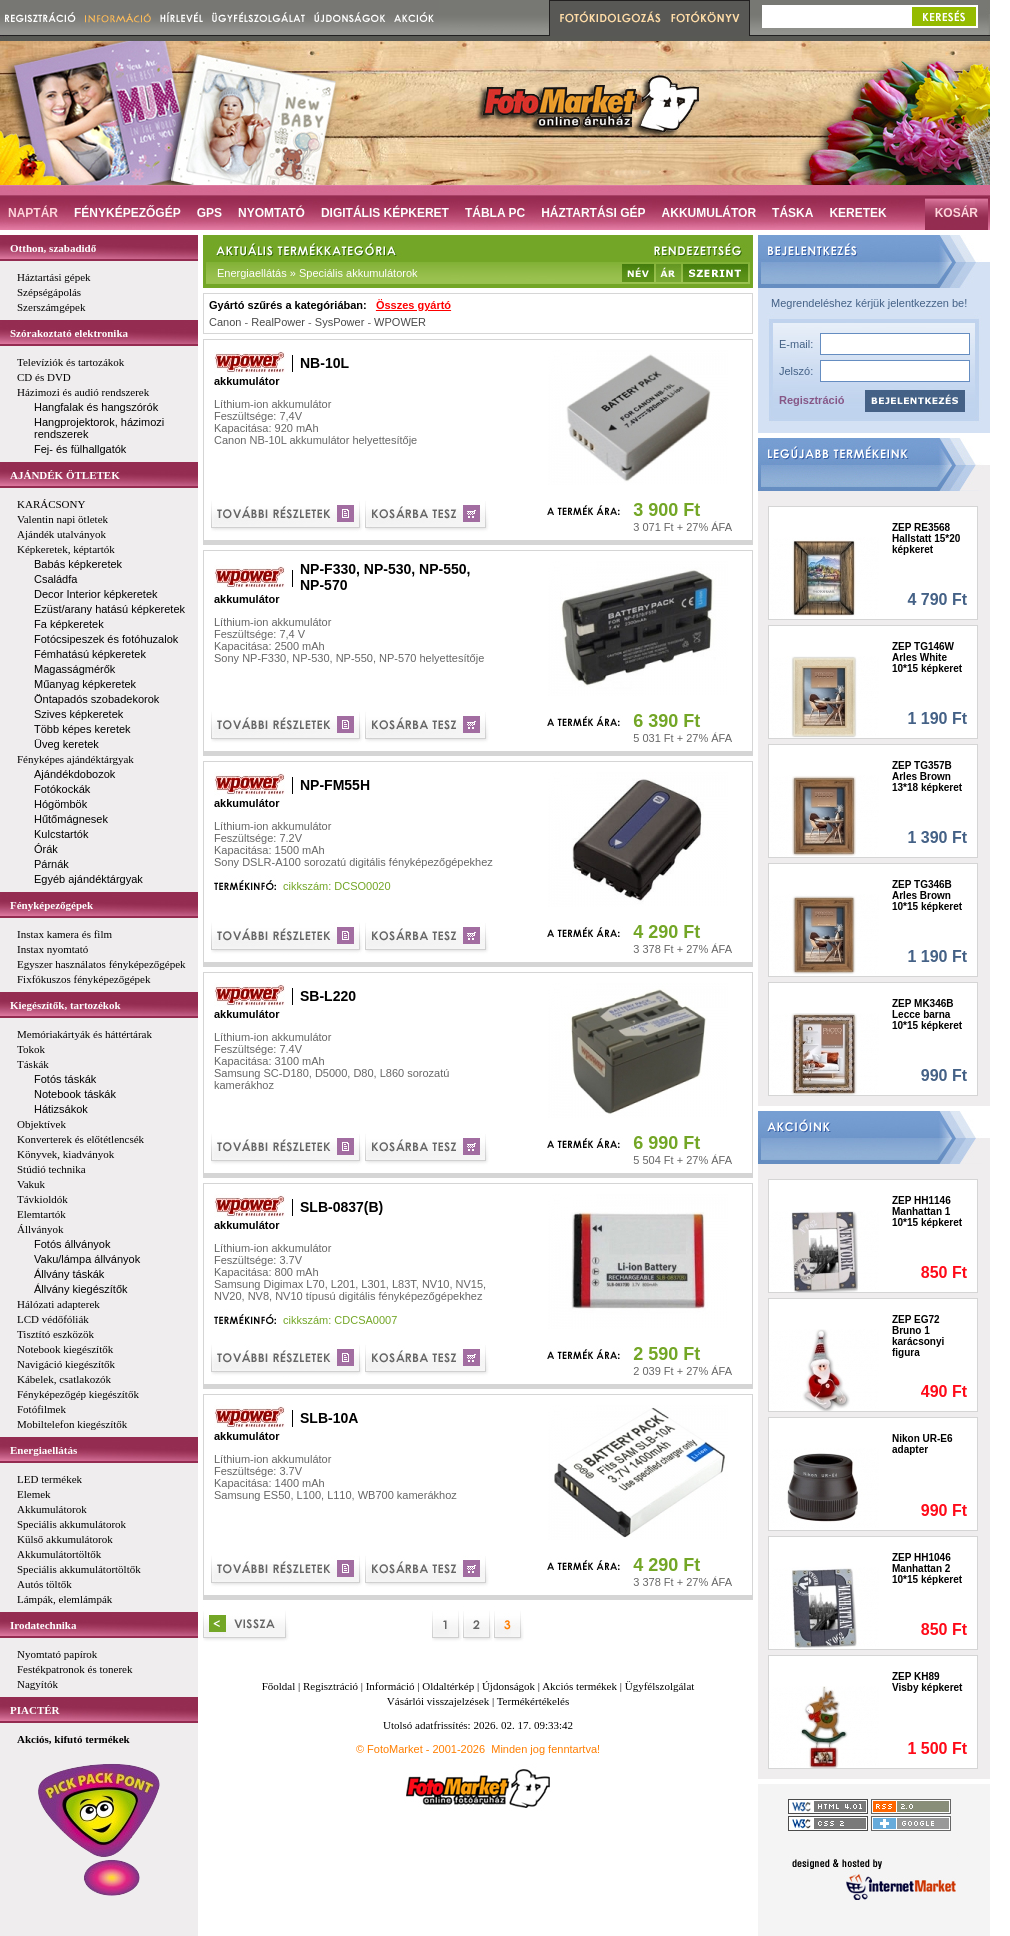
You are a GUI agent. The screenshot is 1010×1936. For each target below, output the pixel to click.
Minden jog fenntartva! (545, 1749)
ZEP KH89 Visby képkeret (927, 1682)
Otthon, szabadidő (53, 248)
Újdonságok (508, 1686)
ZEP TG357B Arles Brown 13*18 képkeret (927, 776)
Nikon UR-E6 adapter (922, 1444)
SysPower (340, 322)
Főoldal (279, 1686)
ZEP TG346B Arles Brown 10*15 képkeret (927, 895)
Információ (390, 1686)
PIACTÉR (35, 1710)
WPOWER (400, 322)
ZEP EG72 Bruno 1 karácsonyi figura (918, 1336)
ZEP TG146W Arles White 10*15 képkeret (927, 657)
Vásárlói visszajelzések (438, 1701)
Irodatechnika (43, 1625)
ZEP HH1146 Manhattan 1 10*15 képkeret (927, 1211)
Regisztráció (811, 400)
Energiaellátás (43, 1450)
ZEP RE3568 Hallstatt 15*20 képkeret (926, 538)
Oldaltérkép (448, 1686)
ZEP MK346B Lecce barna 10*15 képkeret (927, 1014)
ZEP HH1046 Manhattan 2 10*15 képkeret (927, 1568)
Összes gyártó (413, 305)
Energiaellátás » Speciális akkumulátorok (317, 273)
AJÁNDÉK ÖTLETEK (65, 475)
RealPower (278, 322)
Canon (225, 322)
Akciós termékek (579, 1686)
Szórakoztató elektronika (69, 333)
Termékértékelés (533, 1701)
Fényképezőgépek (51, 905)
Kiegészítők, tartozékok (65, 1005)
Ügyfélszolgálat (660, 1686)
